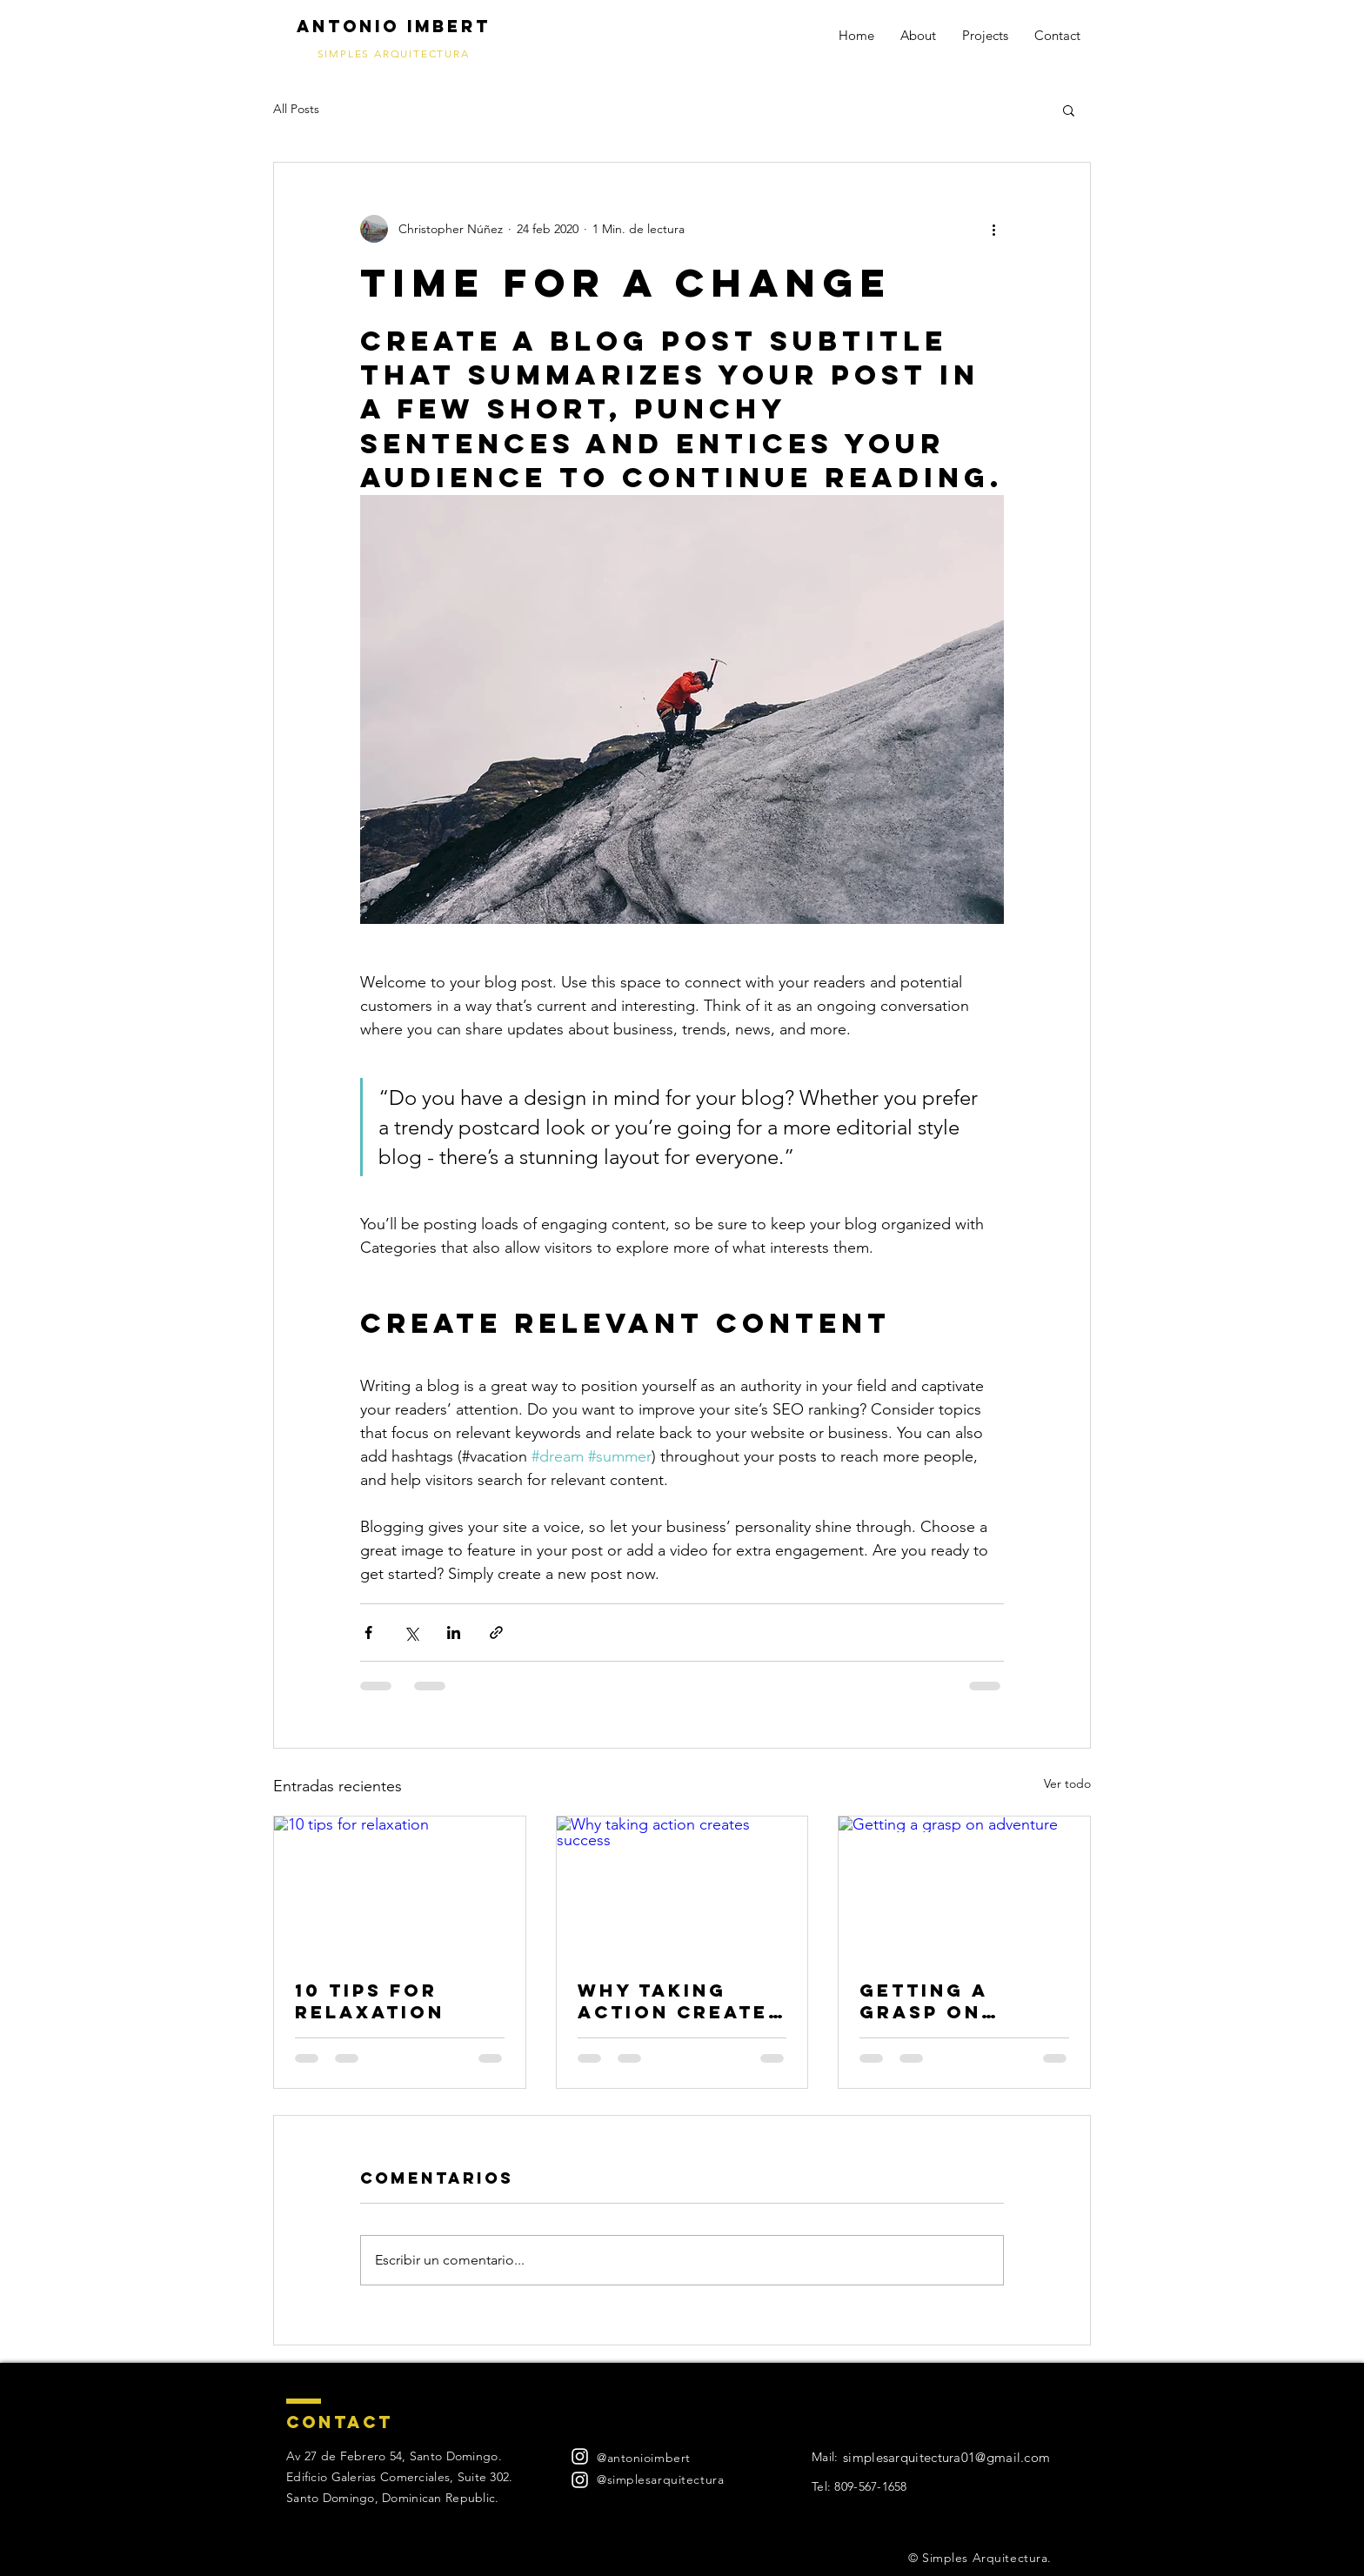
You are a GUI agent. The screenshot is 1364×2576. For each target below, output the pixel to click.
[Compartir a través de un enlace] (496, 1632)
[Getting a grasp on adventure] (964, 1887)
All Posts (296, 109)
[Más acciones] (993, 228)
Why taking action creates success (680, 2001)
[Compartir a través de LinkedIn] (453, 1632)
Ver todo (1067, 1783)
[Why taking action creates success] (682, 1887)
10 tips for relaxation (370, 2001)
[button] (1068, 110)
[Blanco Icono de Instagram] (580, 2456)
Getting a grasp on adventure (930, 2001)
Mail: (825, 2457)
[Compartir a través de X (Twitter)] (411, 1632)
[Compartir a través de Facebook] (368, 1632)
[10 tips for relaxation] (399, 1887)
